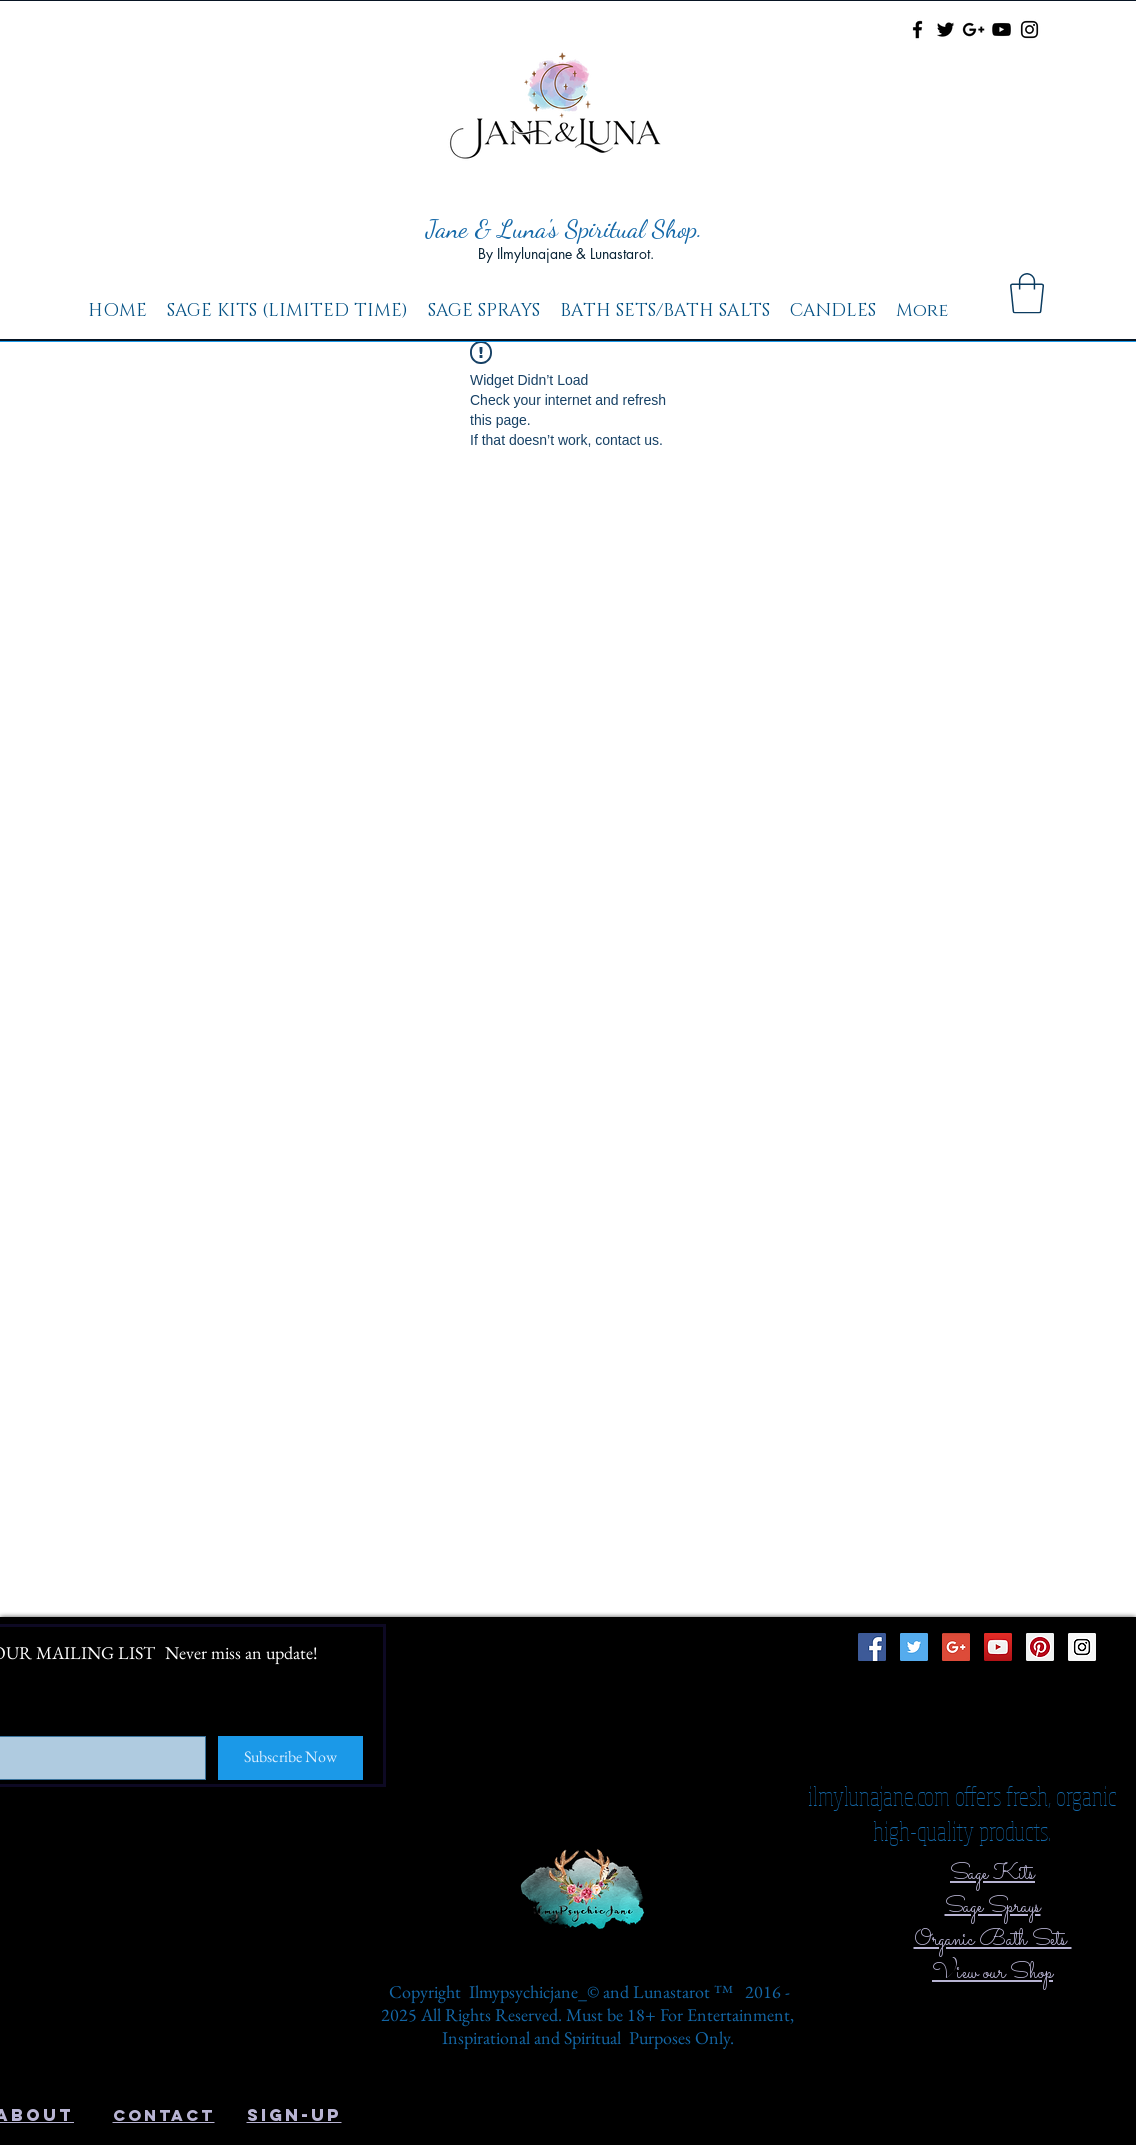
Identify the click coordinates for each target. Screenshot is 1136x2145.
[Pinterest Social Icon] (1040, 1647)
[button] (1027, 293)
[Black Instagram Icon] (1029, 29)
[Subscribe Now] (290, 1758)
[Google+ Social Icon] (956, 1647)
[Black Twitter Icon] (945, 29)
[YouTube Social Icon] (998, 1647)
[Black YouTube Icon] (1001, 29)
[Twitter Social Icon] (914, 1647)
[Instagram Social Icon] (1082, 1647)
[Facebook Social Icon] (872, 1647)
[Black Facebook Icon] (917, 29)
